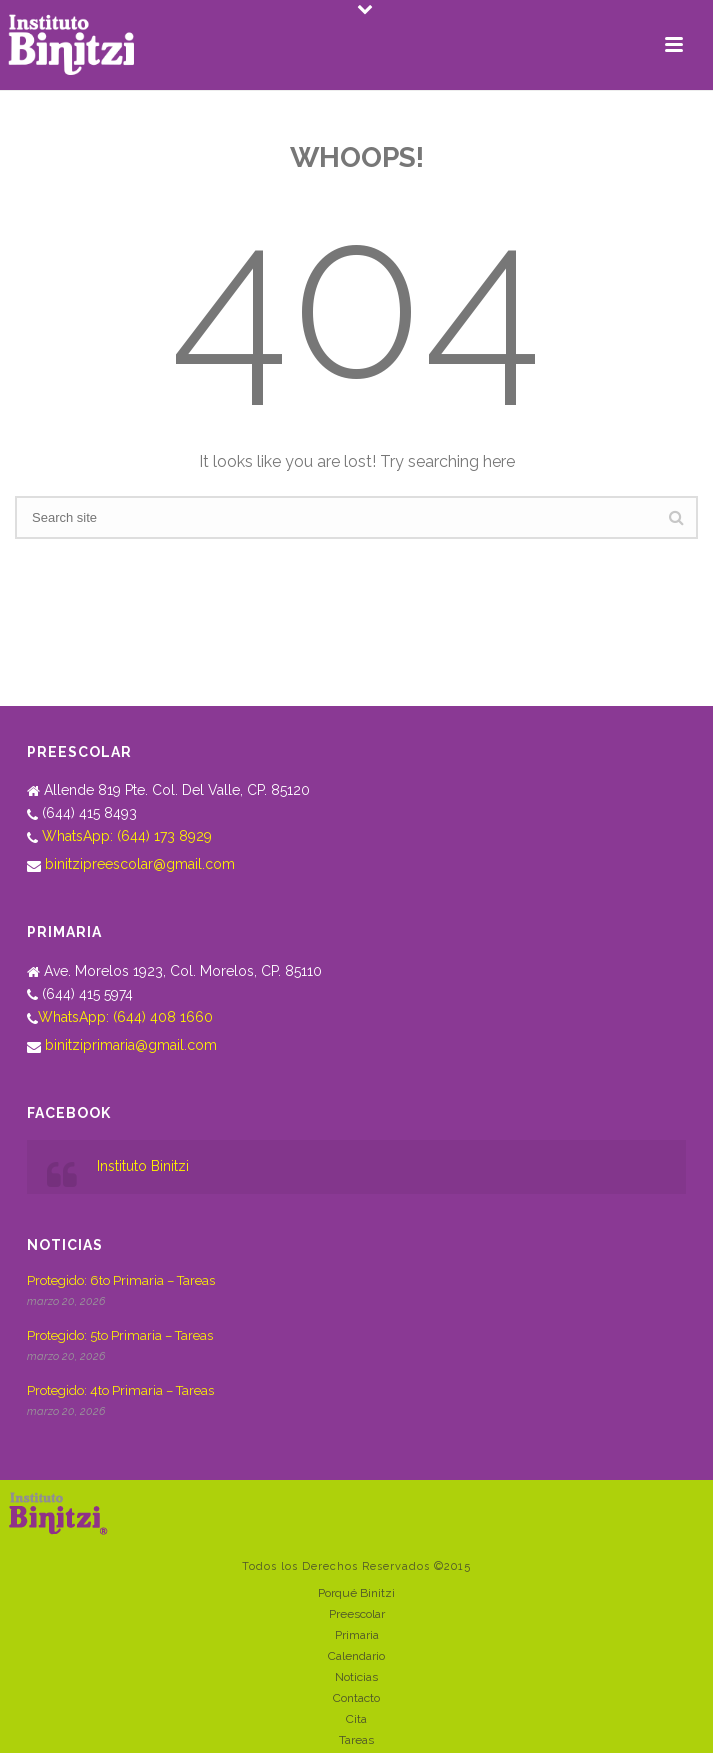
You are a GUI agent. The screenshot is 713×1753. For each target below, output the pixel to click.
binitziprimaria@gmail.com (131, 1045)
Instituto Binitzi (143, 1166)
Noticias (356, 1677)
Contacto (356, 1698)
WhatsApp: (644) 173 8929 (127, 836)
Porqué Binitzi (356, 1593)
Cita (356, 1719)
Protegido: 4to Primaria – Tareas (120, 1390)
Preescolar (357, 1614)
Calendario (356, 1656)
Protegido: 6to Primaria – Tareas (121, 1280)
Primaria (357, 1635)
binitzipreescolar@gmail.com (140, 864)
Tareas (356, 1740)
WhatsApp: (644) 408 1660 (125, 1017)
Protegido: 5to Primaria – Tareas (120, 1335)
